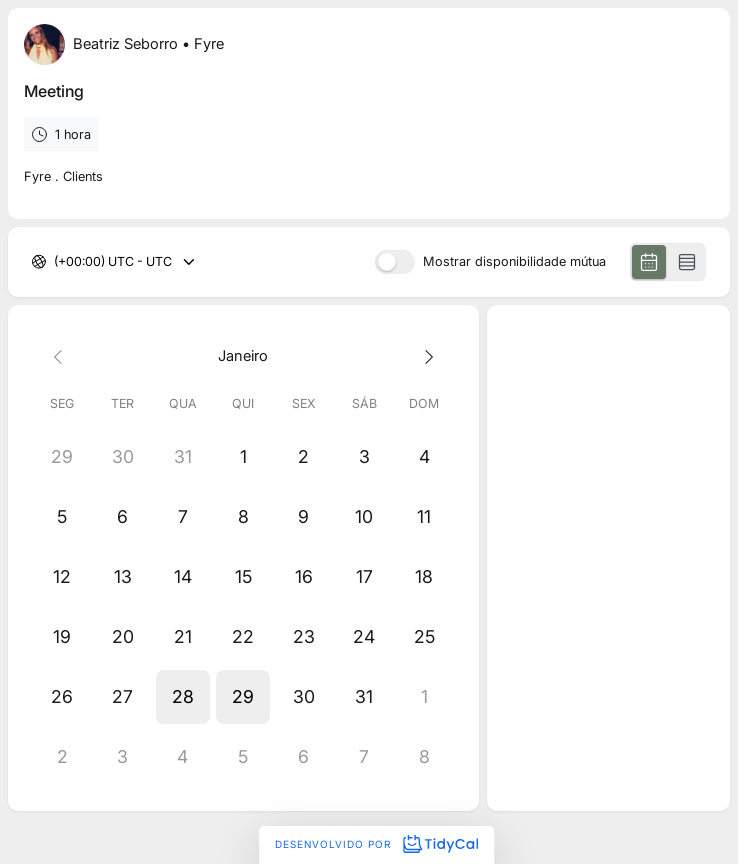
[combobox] (55, 262)
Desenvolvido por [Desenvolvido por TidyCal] (376, 844)
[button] (183, 697)
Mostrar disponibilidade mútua (514, 262)
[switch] (395, 262)
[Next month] (424, 355)
